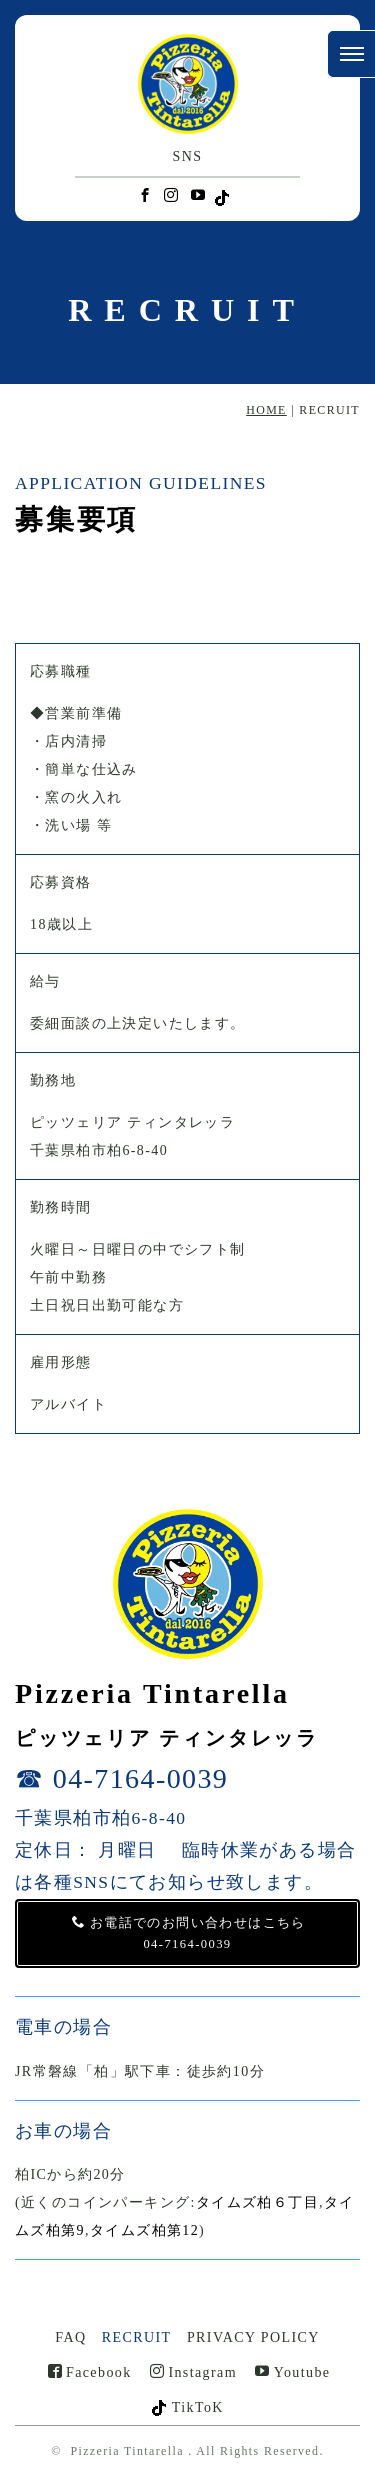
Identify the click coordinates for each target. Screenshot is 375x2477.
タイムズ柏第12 (144, 2230)
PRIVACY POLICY (253, 2337)
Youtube (292, 2372)
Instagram (193, 2372)
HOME (266, 410)
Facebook (90, 2372)
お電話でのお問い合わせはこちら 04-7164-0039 (188, 1932)
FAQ (70, 2337)
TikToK (187, 2407)
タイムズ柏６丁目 (257, 2202)
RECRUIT (137, 2337)
